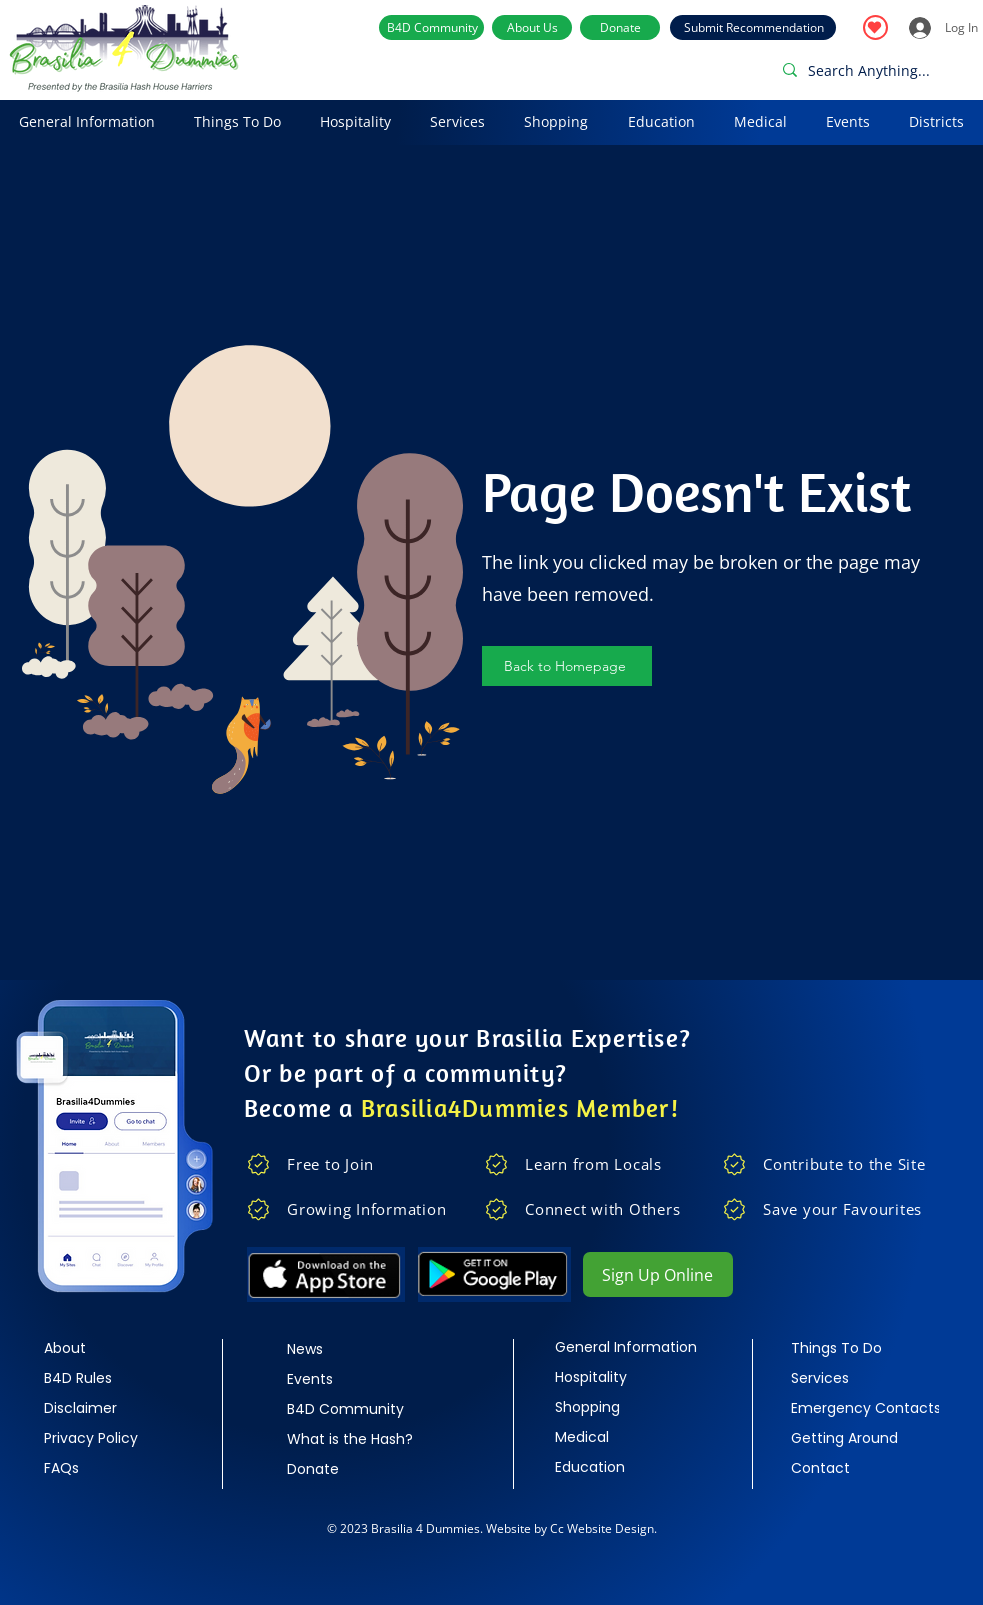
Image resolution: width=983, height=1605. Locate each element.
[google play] (495, 1274)
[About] (114, 1348)
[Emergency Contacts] (866, 1408)
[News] (357, 1349)
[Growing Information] (360, 1209)
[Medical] (625, 1437)
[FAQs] (114, 1468)
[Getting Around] (861, 1438)
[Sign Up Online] (658, 1274)
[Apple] (326, 1274)
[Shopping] (625, 1407)
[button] (87, 122)
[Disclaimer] (114, 1408)
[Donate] (620, 27)
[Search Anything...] (873, 70)
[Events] (357, 1379)
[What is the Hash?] (357, 1439)
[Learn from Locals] (598, 1164)
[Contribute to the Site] (836, 1164)
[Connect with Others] (598, 1209)
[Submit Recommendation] (753, 27)
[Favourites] (875, 27)
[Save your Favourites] (836, 1209)
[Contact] (861, 1468)
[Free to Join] (360, 1164)
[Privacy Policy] (114, 1438)
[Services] (861, 1378)
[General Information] (626, 1347)
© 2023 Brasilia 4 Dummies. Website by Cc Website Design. (492, 1528)
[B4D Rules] (114, 1378)
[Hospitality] (625, 1377)
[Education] (625, 1467)
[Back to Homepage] (567, 666)
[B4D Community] (431, 27)
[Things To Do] (861, 1348)
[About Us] (532, 27)
